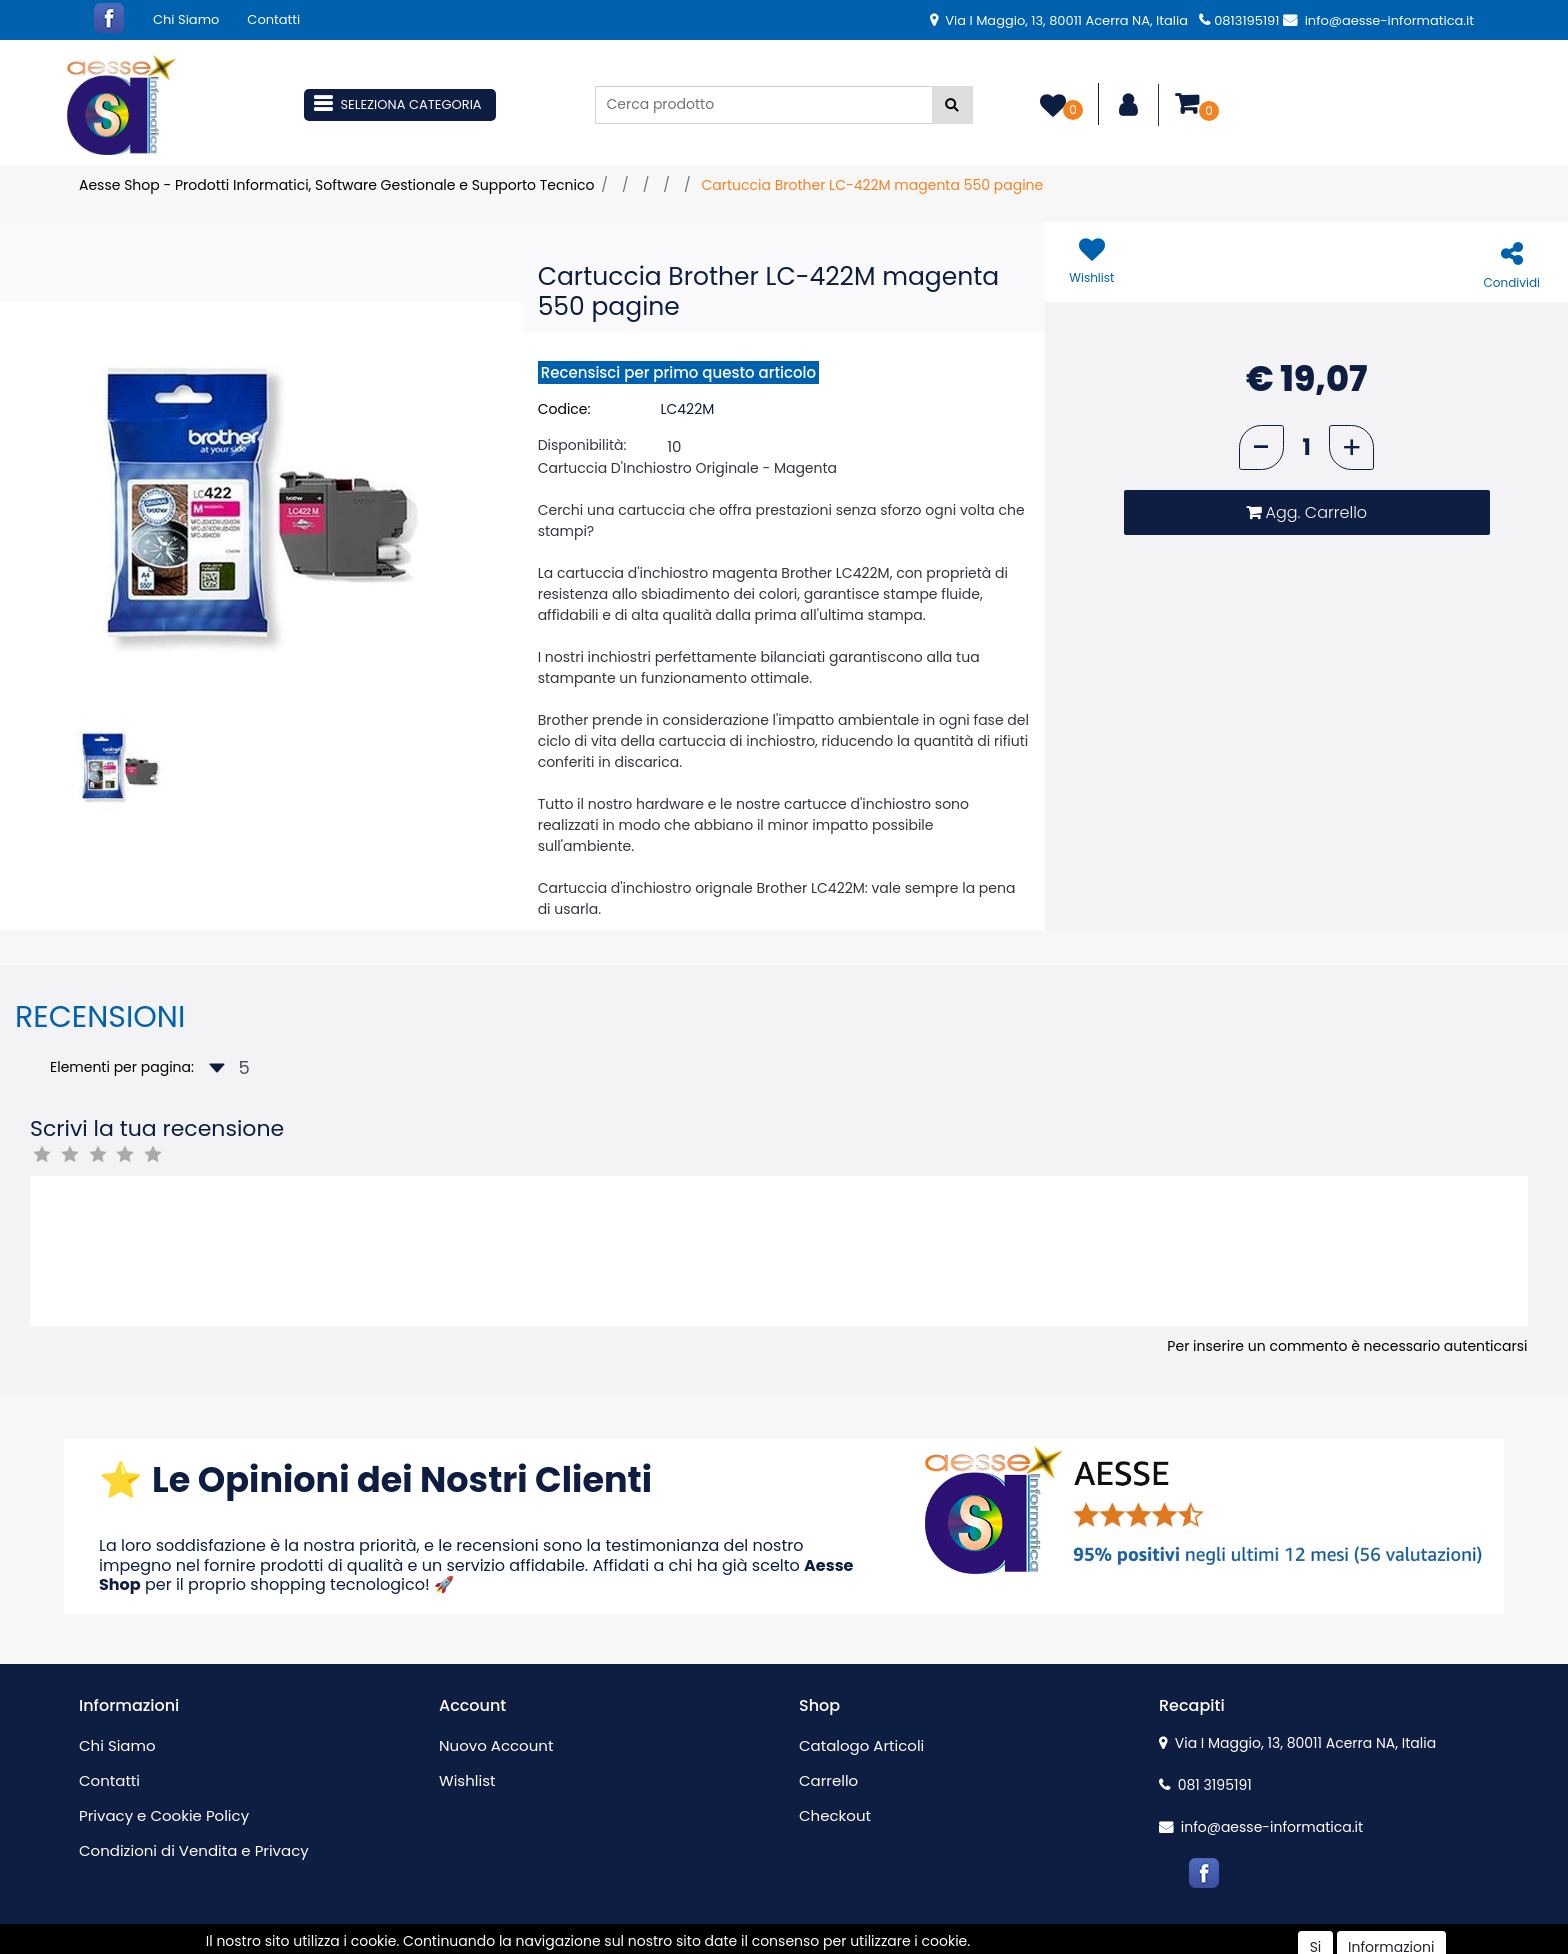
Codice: (564, 409)
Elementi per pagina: (122, 1067)
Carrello (828, 1780)
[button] (952, 105)
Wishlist (467, 1780)
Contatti (273, 19)
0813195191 (1239, 20)
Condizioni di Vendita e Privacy (194, 1850)
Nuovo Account (496, 1745)
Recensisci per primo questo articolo (678, 372)
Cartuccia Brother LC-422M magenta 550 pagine (872, 185)
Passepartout (826, 1943)
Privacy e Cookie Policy (164, 1815)
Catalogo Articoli (861, 1745)
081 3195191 (1205, 1785)
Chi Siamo (186, 19)
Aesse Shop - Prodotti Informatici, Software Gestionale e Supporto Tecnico (336, 185)
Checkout (835, 1815)
